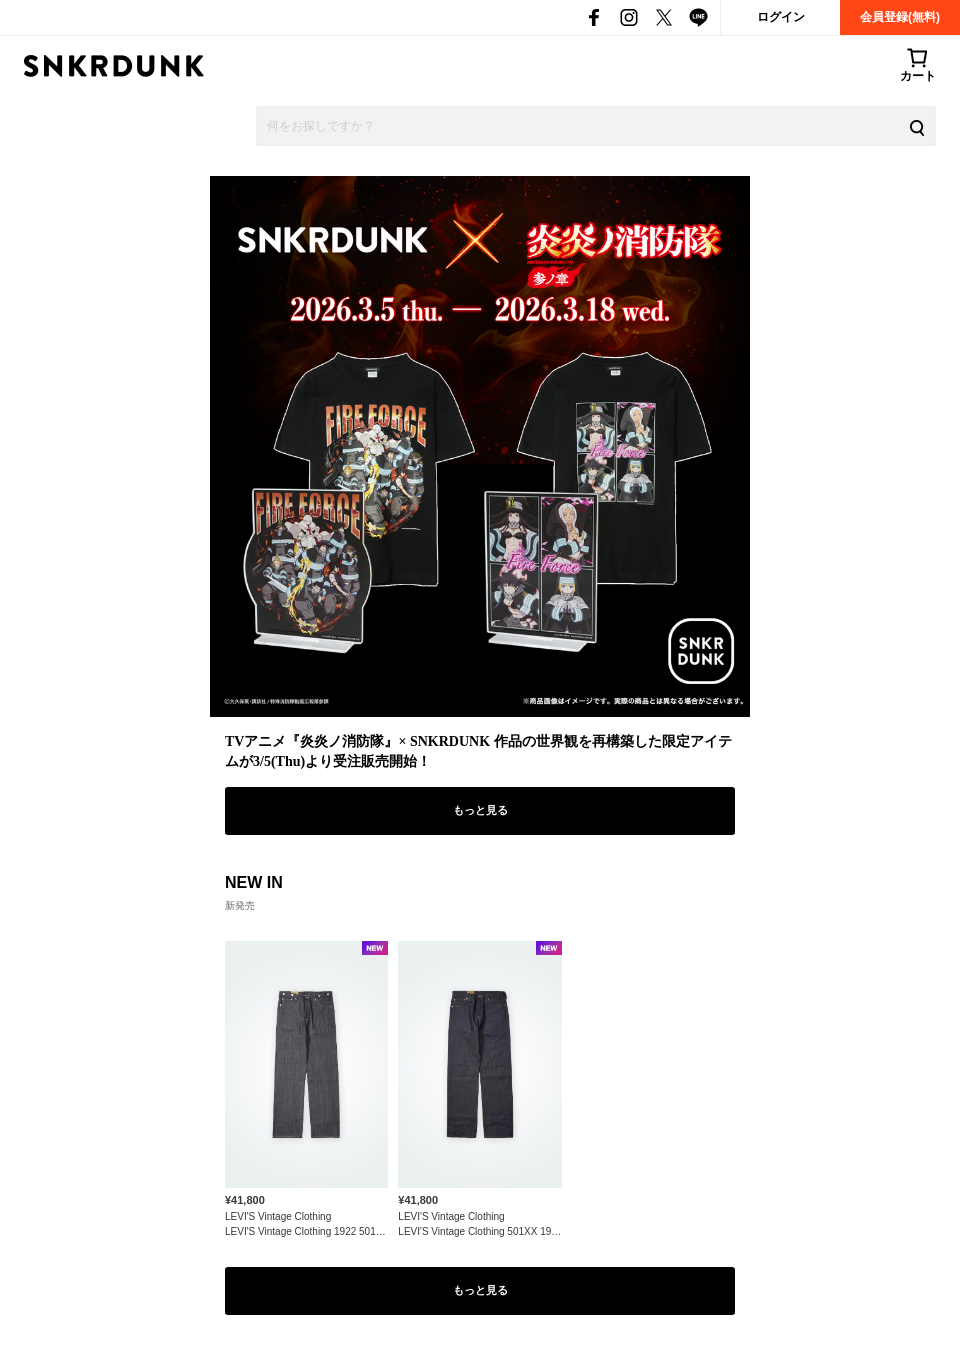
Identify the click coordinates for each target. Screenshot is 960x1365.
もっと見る (480, 810)
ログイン (781, 17)
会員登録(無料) (900, 17)
